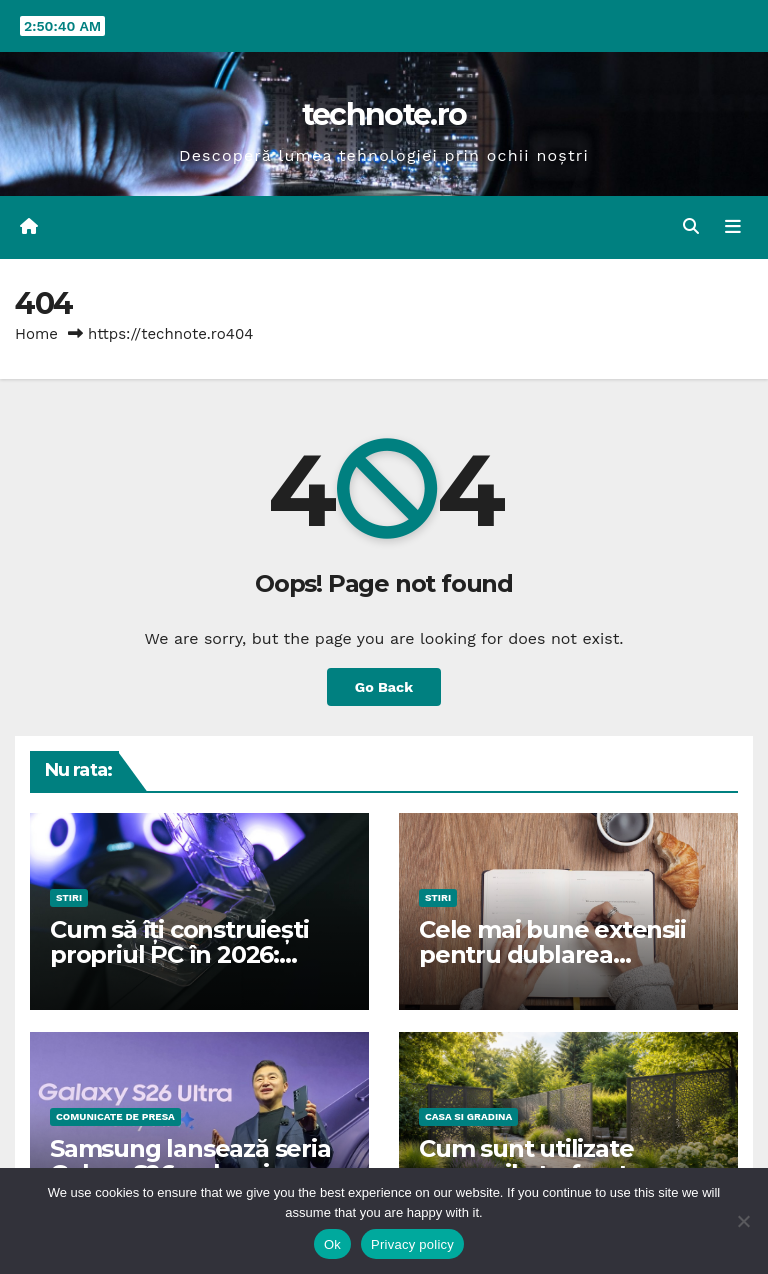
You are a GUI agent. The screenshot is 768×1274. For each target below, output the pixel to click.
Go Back (384, 687)
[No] (743, 1221)
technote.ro (384, 114)
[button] (691, 226)
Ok (332, 1244)
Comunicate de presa (115, 1116)
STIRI (69, 897)
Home (36, 334)
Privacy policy (412, 1244)
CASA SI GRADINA (468, 1116)
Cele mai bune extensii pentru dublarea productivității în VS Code (566, 954)
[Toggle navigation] (733, 227)
